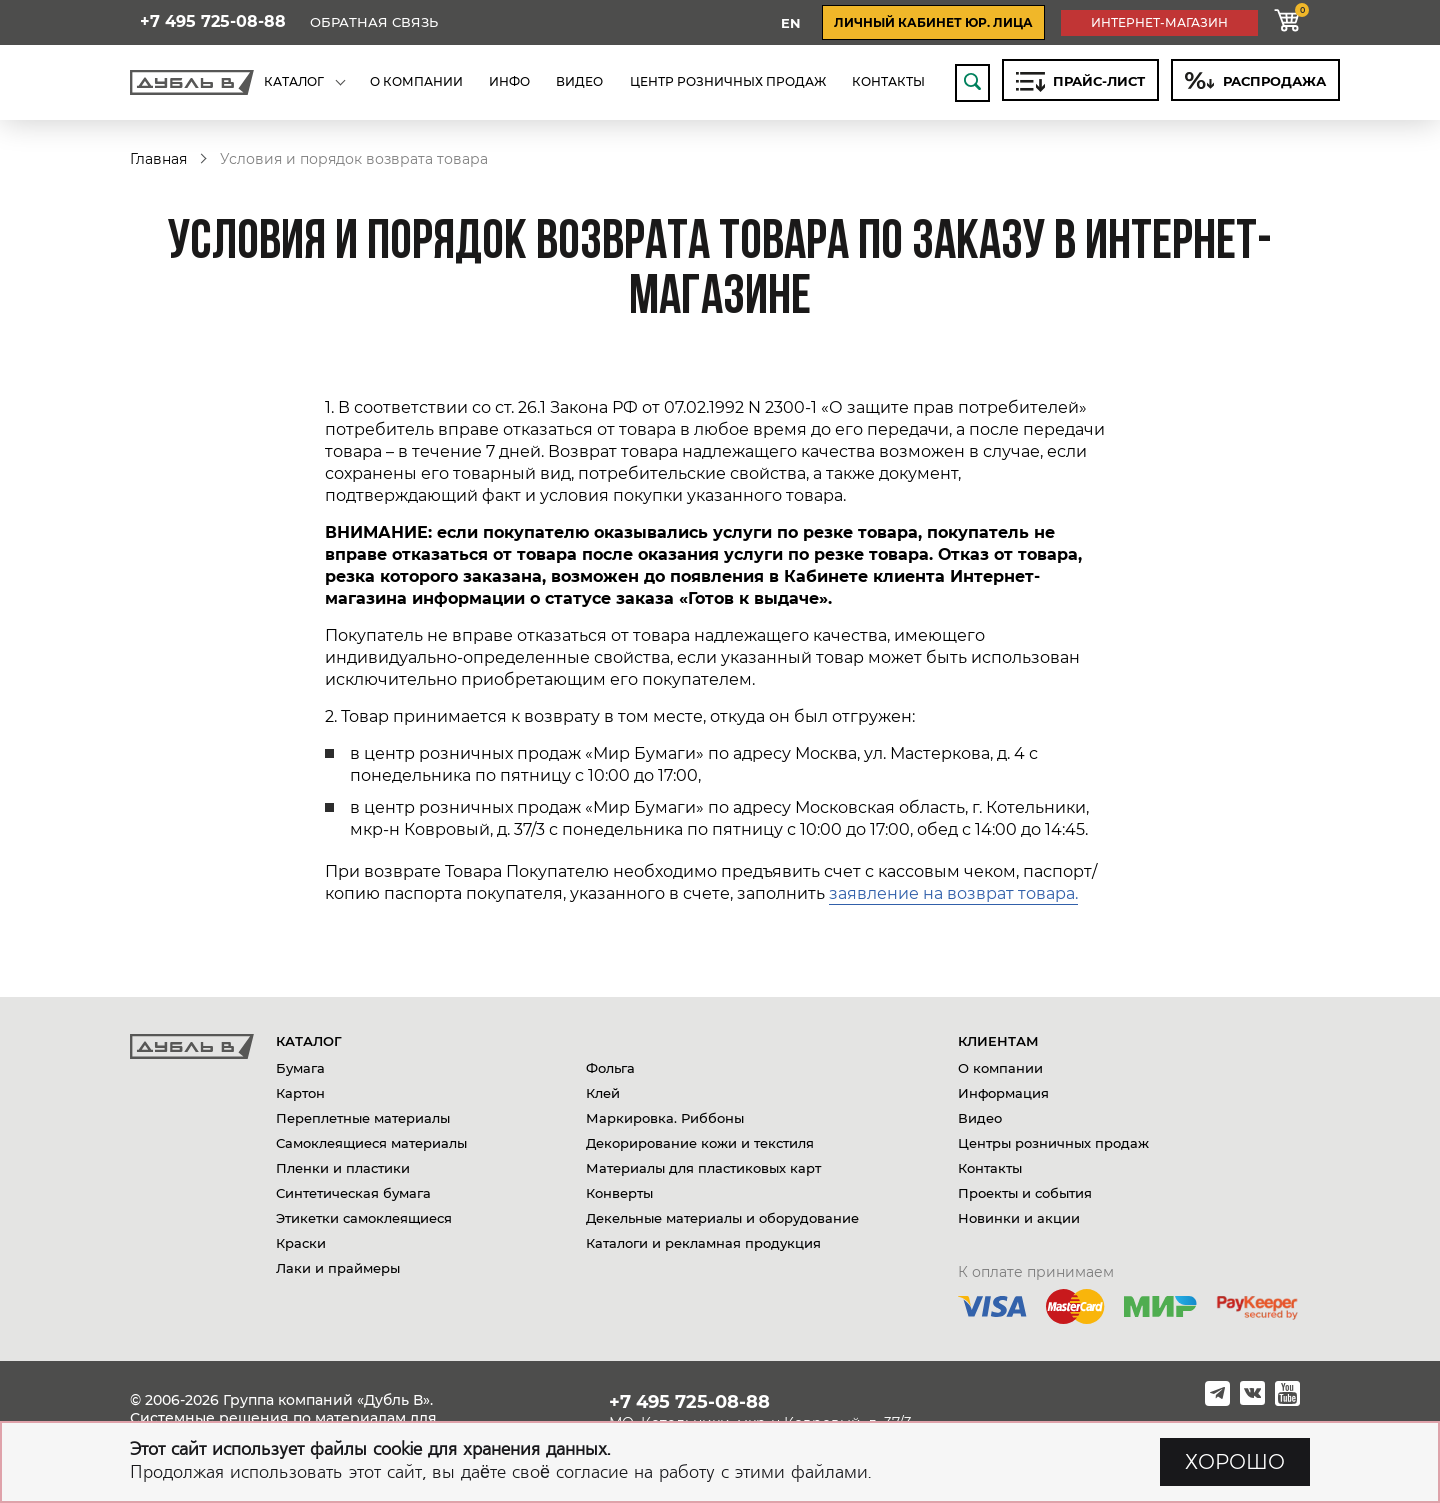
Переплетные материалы (363, 1118)
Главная (158, 159)
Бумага (300, 1068)
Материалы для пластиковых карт (703, 1168)
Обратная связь (374, 22)
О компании (1000, 1068)
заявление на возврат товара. (953, 893)
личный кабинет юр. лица (933, 22)
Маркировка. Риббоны (665, 1118)
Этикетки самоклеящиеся (364, 1218)
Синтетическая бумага (353, 1193)
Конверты (619, 1193)
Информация (1003, 1093)
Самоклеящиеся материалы (371, 1143)
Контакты (990, 1168)
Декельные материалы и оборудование (722, 1218)
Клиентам (998, 1041)
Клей (603, 1093)
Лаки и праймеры (338, 1268)
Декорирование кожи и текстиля (700, 1143)
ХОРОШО (1235, 1462)
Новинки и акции (1019, 1218)
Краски (301, 1243)
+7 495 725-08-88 (213, 22)
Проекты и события (1025, 1193)
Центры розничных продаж (1053, 1143)
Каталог (309, 1041)
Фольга (610, 1068)
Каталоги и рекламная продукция (703, 1243)
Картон (300, 1093)
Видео (980, 1118)
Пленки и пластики (343, 1168)
